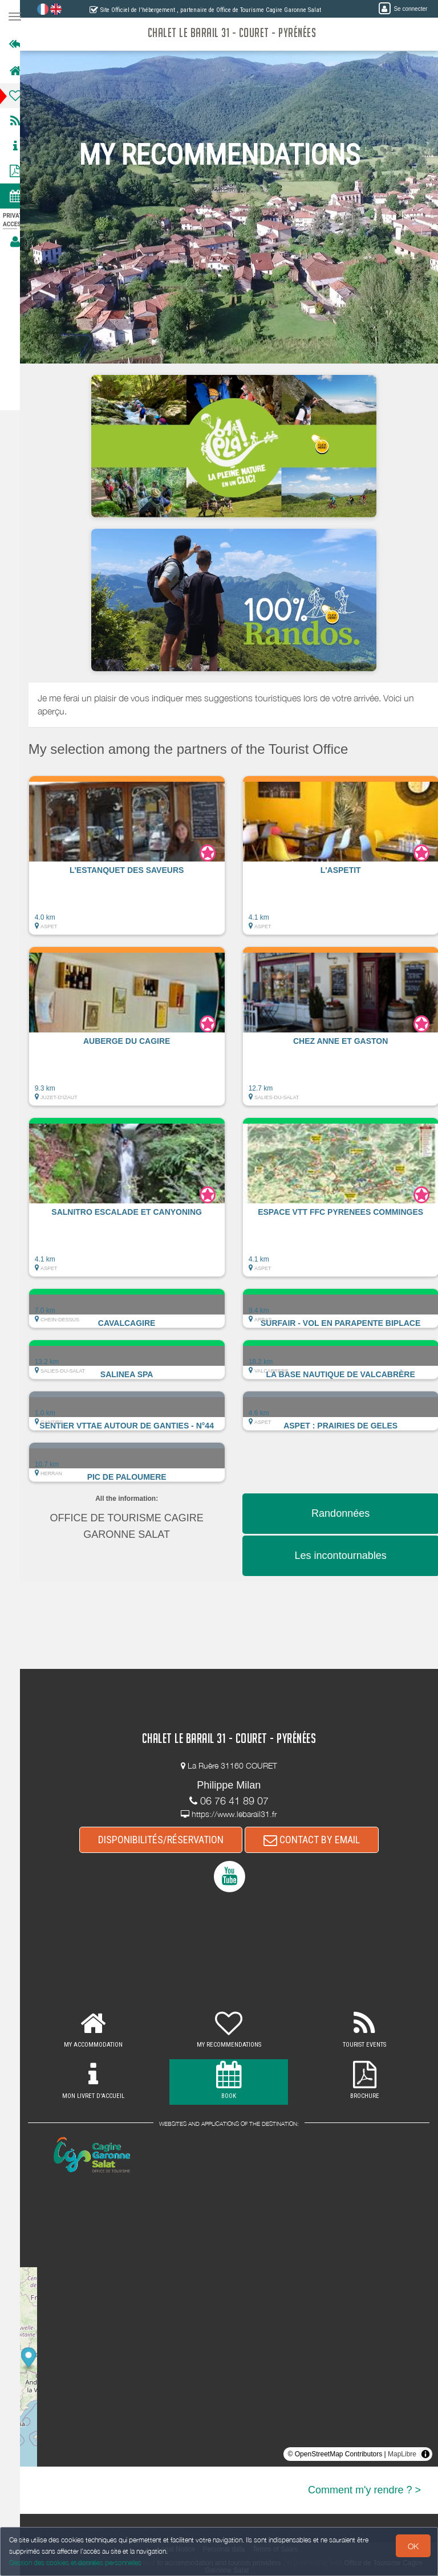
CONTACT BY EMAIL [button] (317, 1840)
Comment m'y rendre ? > (364, 2490)
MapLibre (402, 2454)
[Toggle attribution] (425, 2454)
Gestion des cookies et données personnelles (75, 2562)
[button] (137, 860)
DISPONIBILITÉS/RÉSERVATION (166, 1840)
